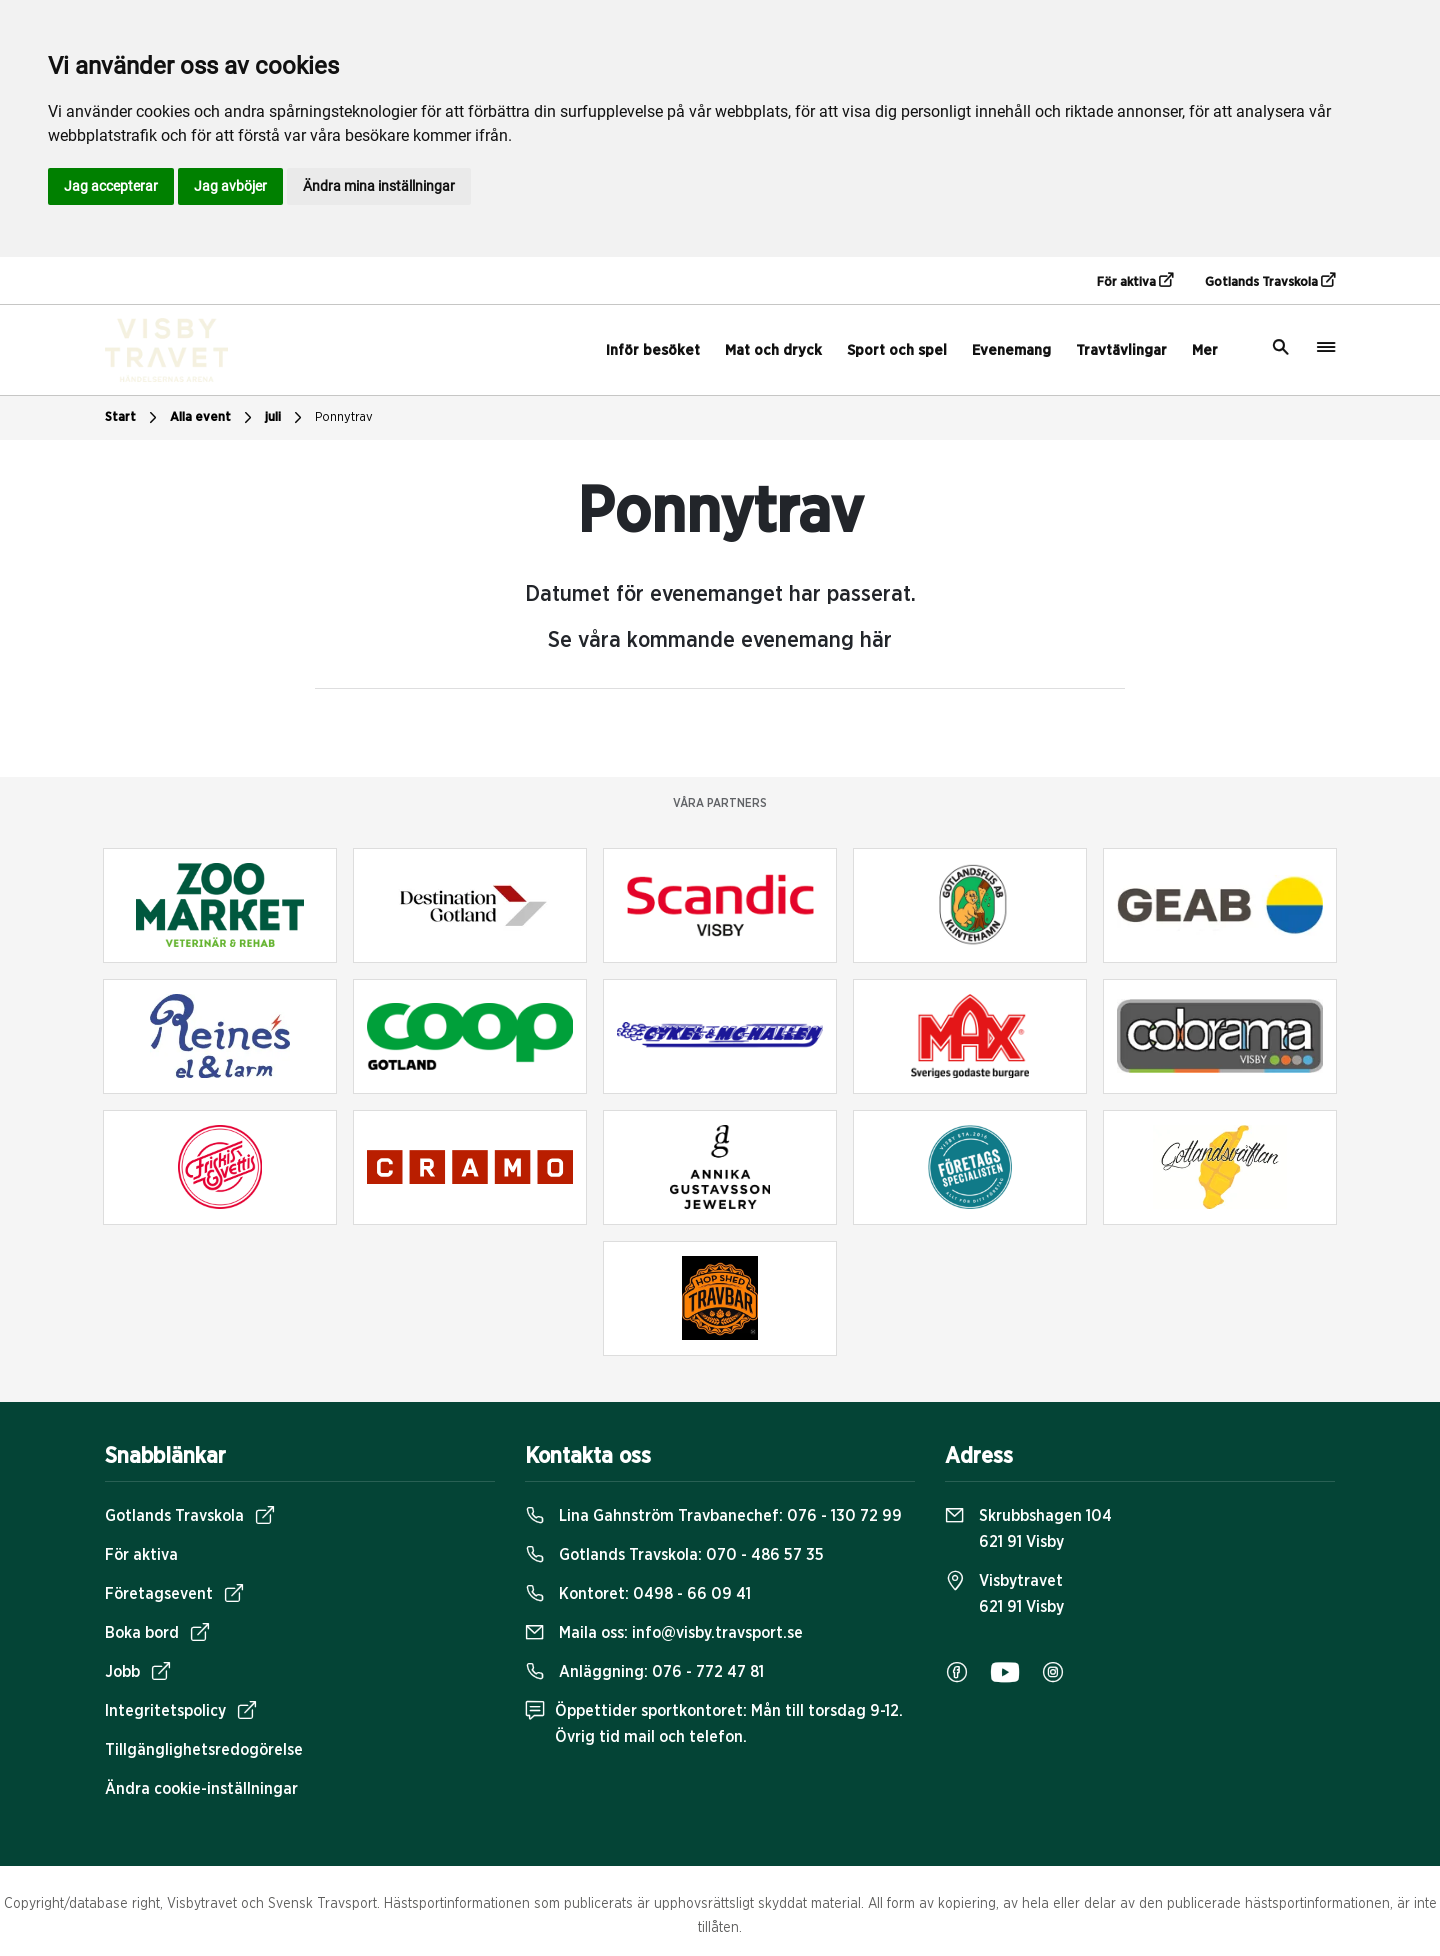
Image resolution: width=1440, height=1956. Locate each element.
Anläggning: (644, 1672)
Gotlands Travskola (1270, 281)
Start (133, 418)
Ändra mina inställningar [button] (379, 186)
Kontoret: (638, 1594)
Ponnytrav (344, 417)
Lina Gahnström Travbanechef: (713, 1516)
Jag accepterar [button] (111, 186)
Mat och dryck (773, 350)
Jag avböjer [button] (230, 186)
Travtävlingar (1121, 350)
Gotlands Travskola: (674, 1555)
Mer (1205, 350)
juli (286, 418)
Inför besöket (653, 350)
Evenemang (1011, 350)
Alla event (213, 418)
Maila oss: (664, 1633)
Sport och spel (897, 350)
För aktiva (1135, 281)
